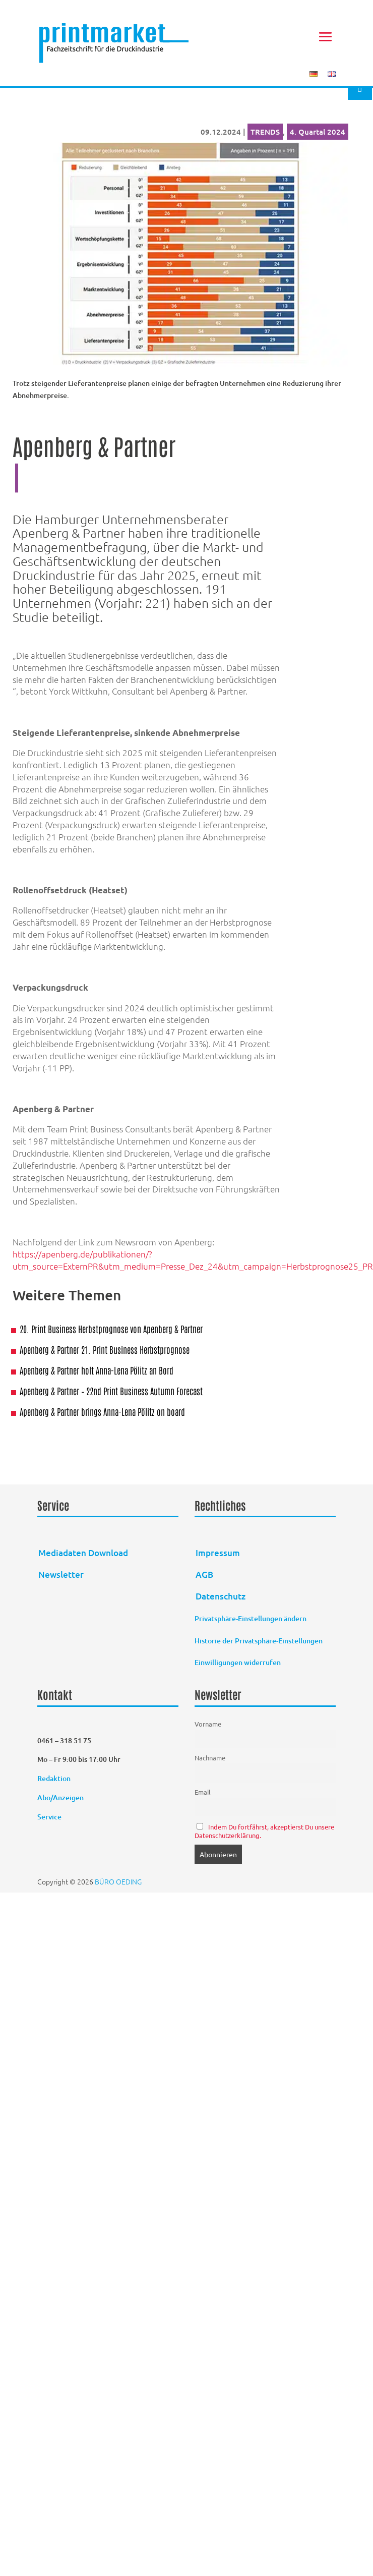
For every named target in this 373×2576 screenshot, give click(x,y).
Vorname (208, 1724)
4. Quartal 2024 (317, 132)
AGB (204, 1574)
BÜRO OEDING (118, 1881)
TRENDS (265, 132)
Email (203, 1792)
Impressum (218, 1553)
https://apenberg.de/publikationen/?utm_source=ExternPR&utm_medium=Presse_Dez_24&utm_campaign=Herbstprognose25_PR (193, 1260)
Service (49, 1816)
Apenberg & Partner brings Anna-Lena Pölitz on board (102, 1411)
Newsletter (61, 1574)
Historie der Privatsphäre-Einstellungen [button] (259, 1640)
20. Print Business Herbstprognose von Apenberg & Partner (111, 1328)
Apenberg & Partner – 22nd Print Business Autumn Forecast (111, 1390)
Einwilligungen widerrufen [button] (238, 1662)
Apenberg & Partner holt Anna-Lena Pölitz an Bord (96, 1370)
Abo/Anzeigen (60, 1797)
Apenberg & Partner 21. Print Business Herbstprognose (105, 1349)
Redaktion (54, 1778)
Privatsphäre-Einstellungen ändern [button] (250, 1618)
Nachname (210, 1757)
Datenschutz (220, 1596)
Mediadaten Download (83, 1553)
